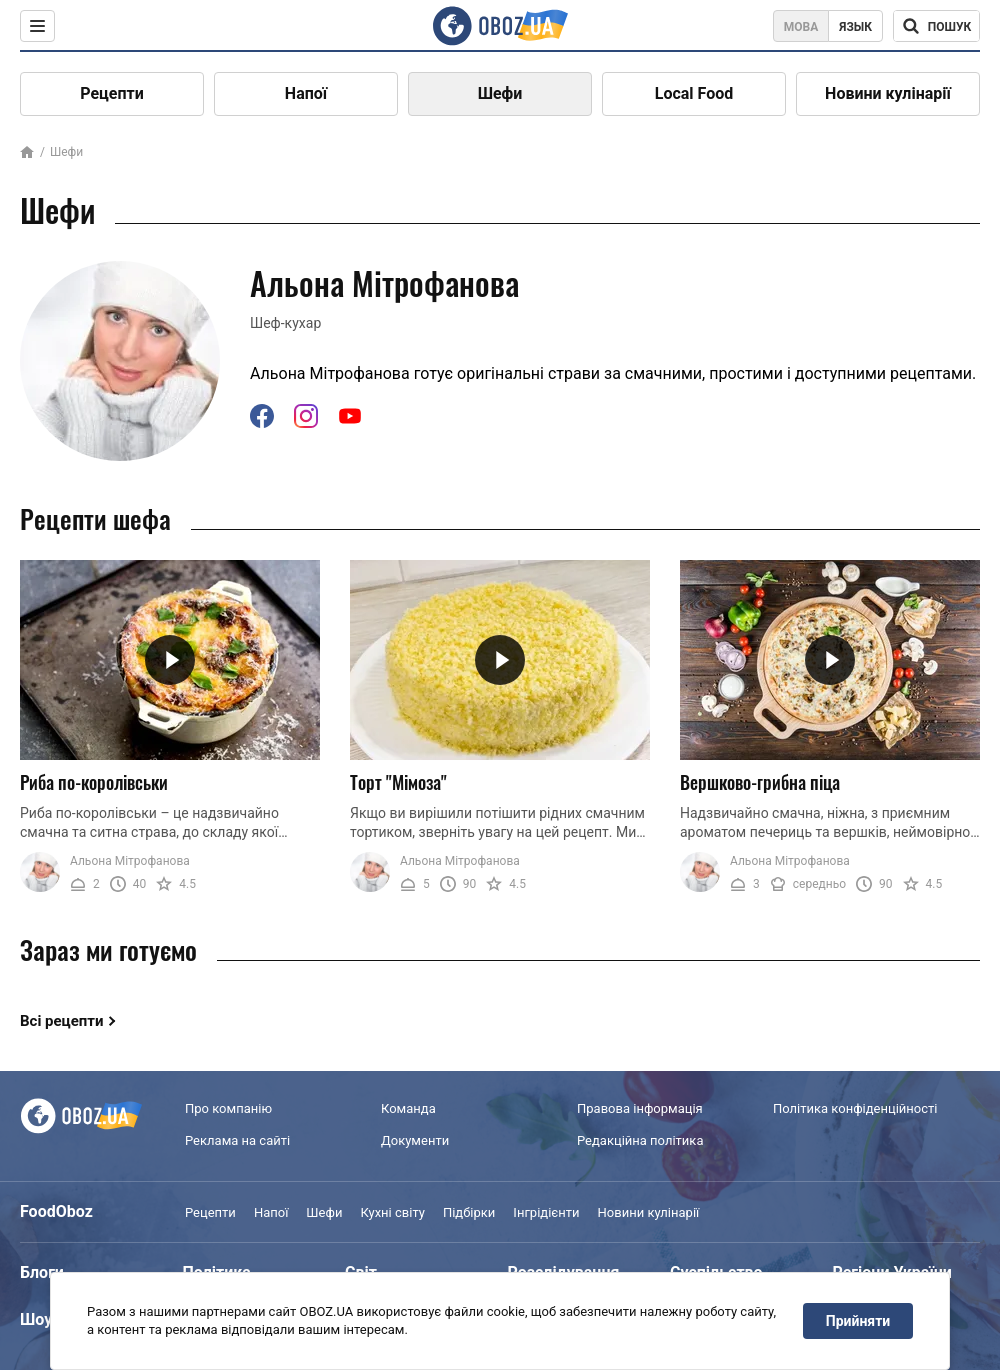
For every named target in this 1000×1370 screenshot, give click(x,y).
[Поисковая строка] (936, 26)
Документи (415, 1140)
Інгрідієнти (546, 1212)
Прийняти (858, 1321)
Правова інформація (640, 1108)
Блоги (42, 1272)
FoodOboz (56, 1211)
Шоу (36, 1319)
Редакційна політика (640, 1140)
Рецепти (112, 93)
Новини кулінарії (888, 93)
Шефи (500, 93)
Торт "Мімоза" (398, 782)
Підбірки (469, 1212)
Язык (855, 27)
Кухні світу (392, 1212)
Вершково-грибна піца (760, 782)
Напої (306, 93)
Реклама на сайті (237, 1140)
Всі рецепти (62, 1021)
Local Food (694, 93)
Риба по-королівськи (94, 782)
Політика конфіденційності (855, 1108)
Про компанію (228, 1108)
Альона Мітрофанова (130, 861)
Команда (408, 1108)
